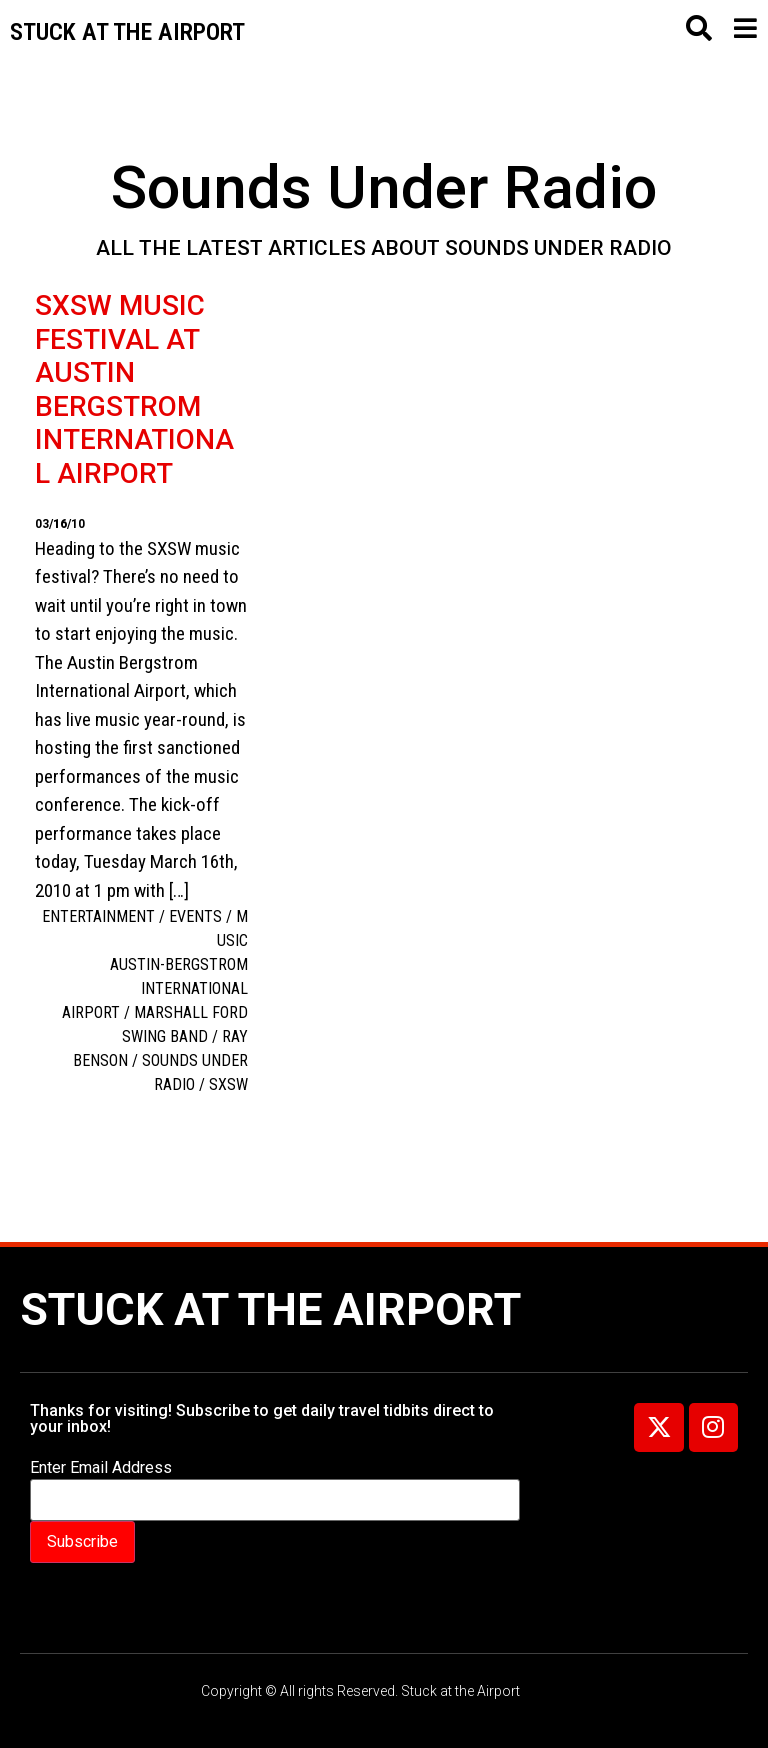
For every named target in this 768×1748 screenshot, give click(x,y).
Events (195, 916)
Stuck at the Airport (270, 1309)
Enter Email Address (101, 1468)
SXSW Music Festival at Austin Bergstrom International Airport (134, 389)
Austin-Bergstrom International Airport (155, 988)
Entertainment (98, 916)
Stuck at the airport (127, 32)
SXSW (228, 1084)
